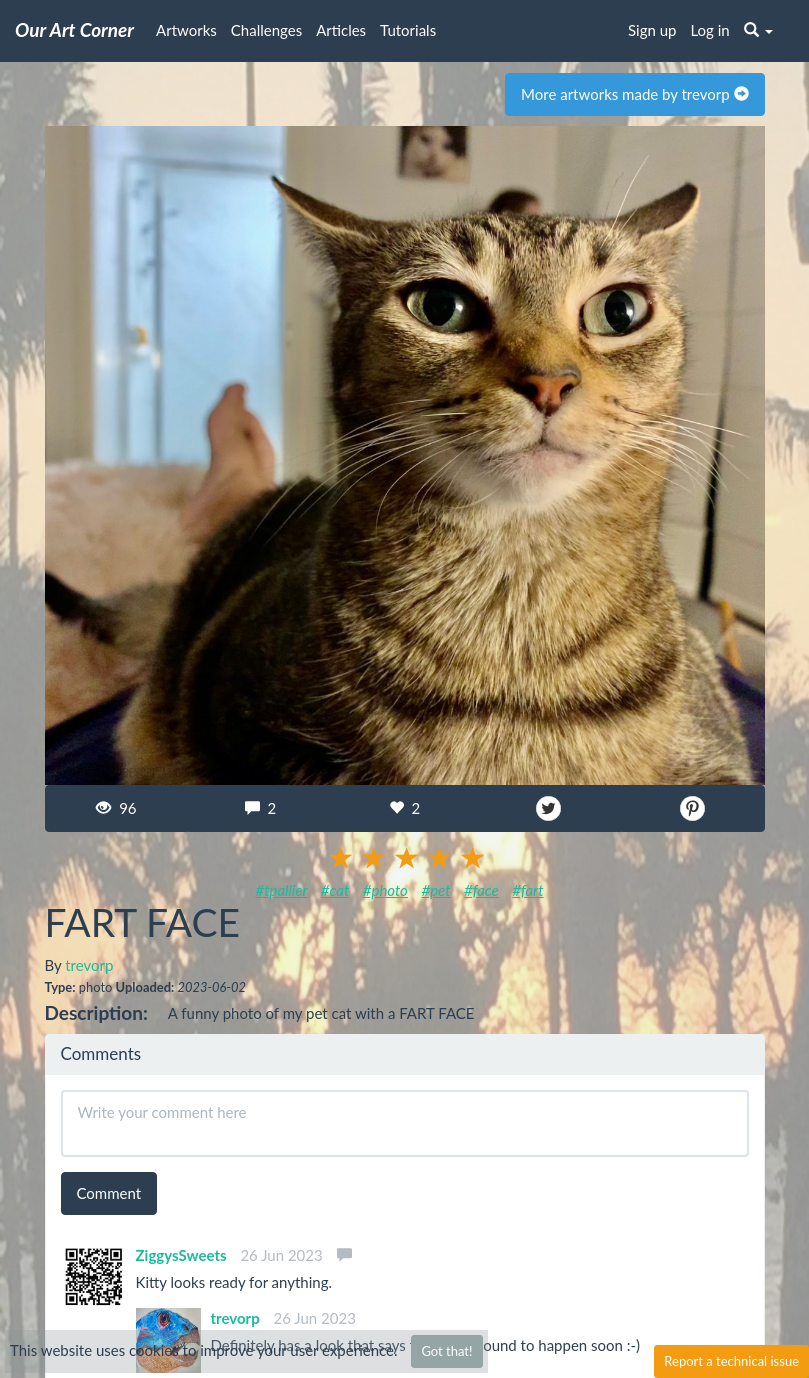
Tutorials (408, 30)
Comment (109, 1193)
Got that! (446, 1351)
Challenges (266, 30)
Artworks (186, 30)
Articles (341, 30)
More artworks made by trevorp (634, 94)
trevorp (89, 965)
